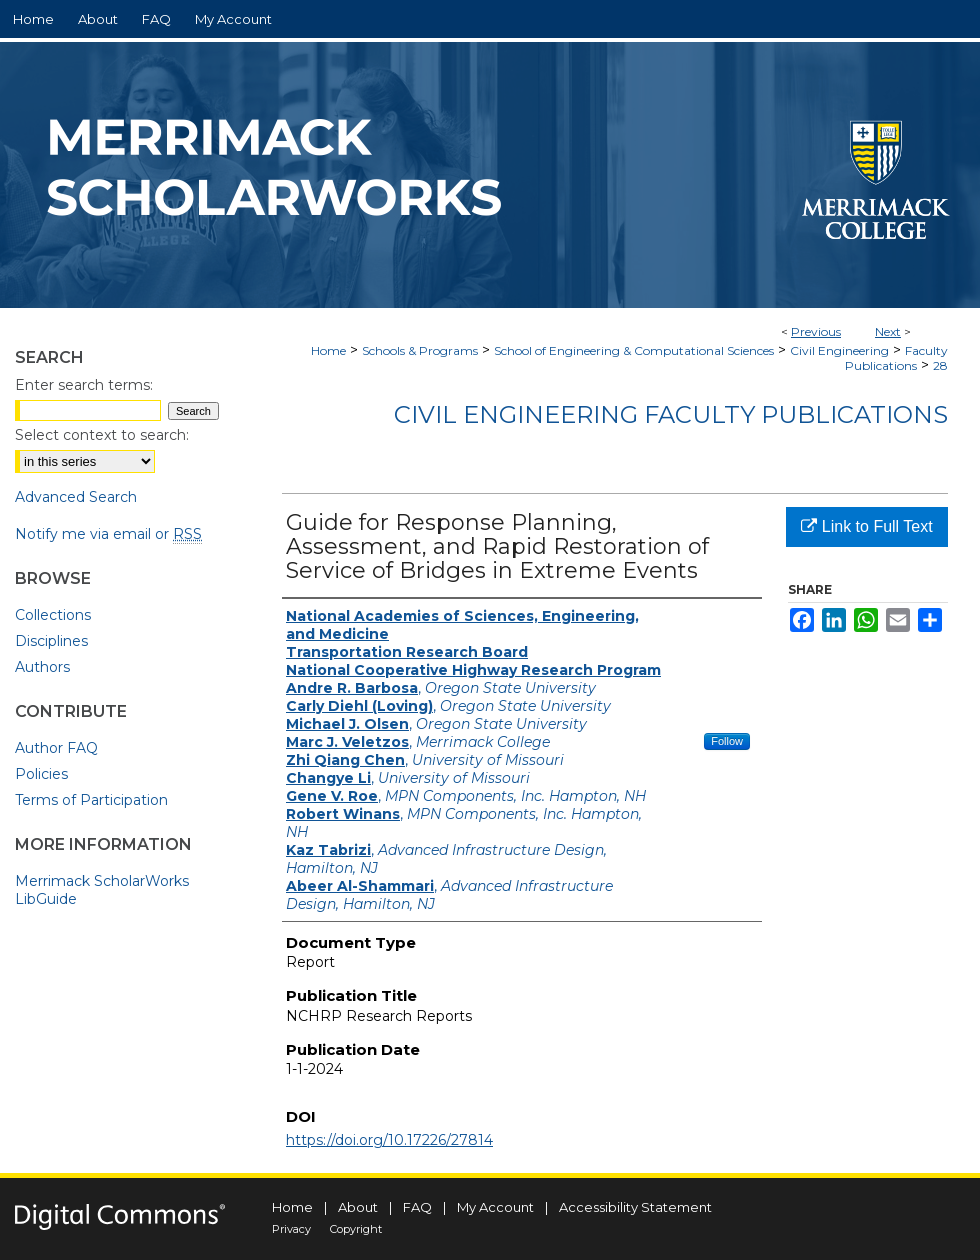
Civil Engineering (839, 350)
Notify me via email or (108, 534)
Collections (53, 615)
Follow (727, 741)
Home (328, 350)
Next (888, 331)
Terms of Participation (91, 800)
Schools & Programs (420, 350)
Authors (42, 667)
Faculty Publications (896, 358)
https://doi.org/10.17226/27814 (389, 1140)
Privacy (291, 1229)
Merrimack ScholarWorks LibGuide (102, 890)
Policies (41, 774)
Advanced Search (76, 497)
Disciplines (51, 641)
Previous (816, 331)
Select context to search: (102, 435)
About (358, 1207)
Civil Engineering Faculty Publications (671, 414)
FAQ (417, 1207)
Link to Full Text (866, 526)
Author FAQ (56, 748)
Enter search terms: (84, 385)
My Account (495, 1207)
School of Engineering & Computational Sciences (634, 350)
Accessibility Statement (635, 1207)
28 (940, 365)
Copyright (356, 1229)
